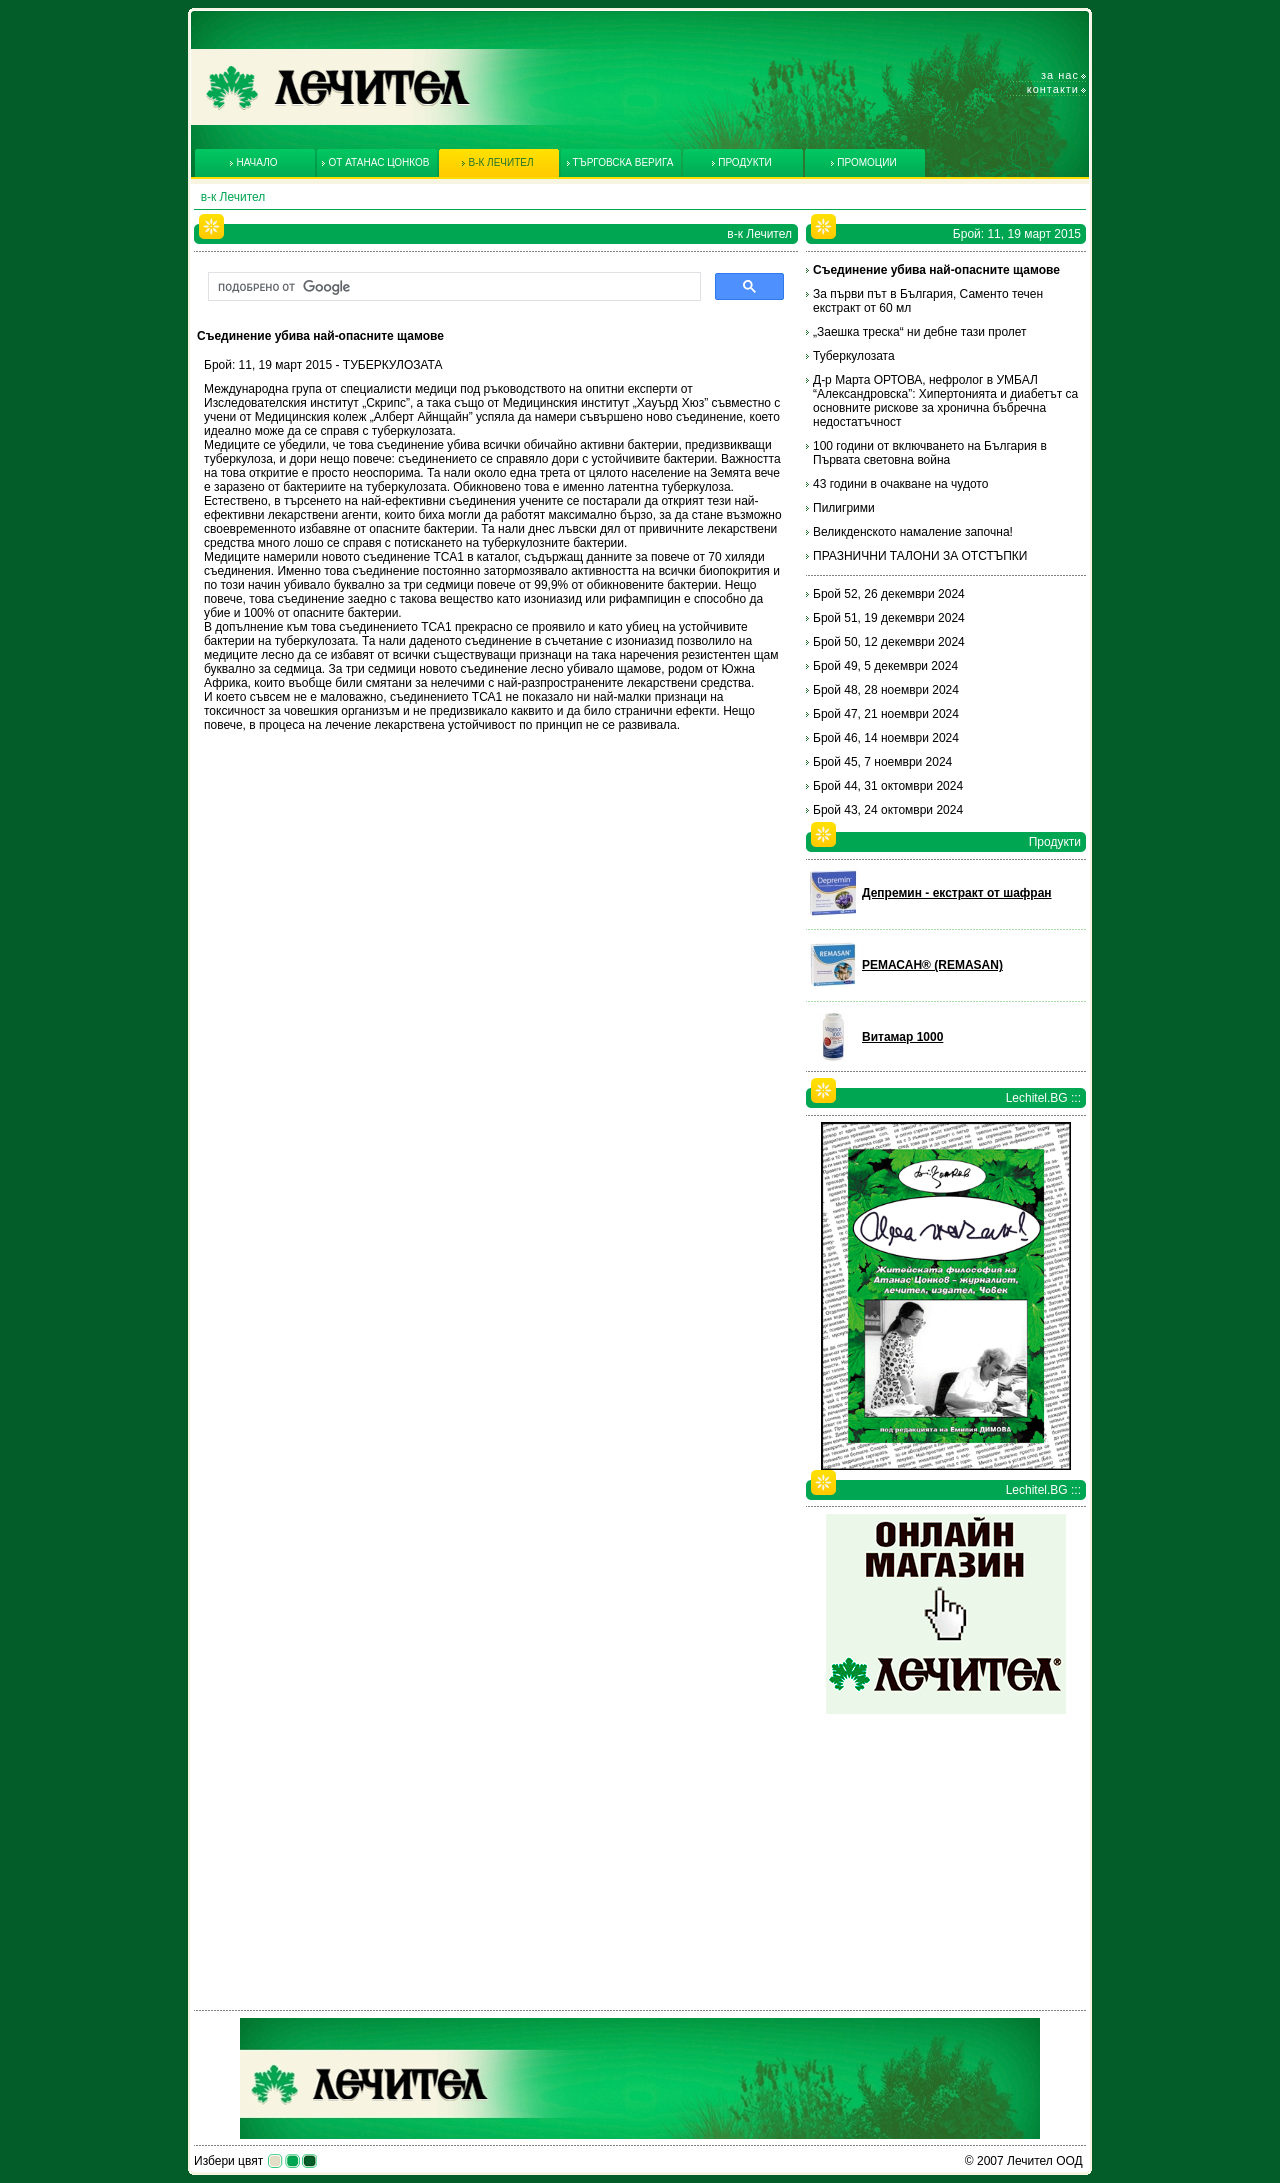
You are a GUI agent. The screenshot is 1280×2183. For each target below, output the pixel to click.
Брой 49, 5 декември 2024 (885, 666)
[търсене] (452, 287)
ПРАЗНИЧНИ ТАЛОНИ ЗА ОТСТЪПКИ (920, 556)
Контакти (1053, 89)
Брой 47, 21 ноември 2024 (886, 714)
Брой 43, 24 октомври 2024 (888, 810)
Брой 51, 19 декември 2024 (889, 618)
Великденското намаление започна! (913, 532)
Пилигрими (844, 508)
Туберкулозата (854, 356)
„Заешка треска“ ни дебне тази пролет (920, 332)
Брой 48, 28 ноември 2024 (886, 690)
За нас (1060, 75)
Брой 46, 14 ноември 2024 (886, 738)
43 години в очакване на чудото (900, 484)
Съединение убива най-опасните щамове (936, 270)
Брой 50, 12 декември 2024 (889, 642)
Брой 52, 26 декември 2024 (889, 594)
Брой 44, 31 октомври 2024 (888, 786)
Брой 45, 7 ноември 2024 (882, 762)
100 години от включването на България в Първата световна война (930, 453)
